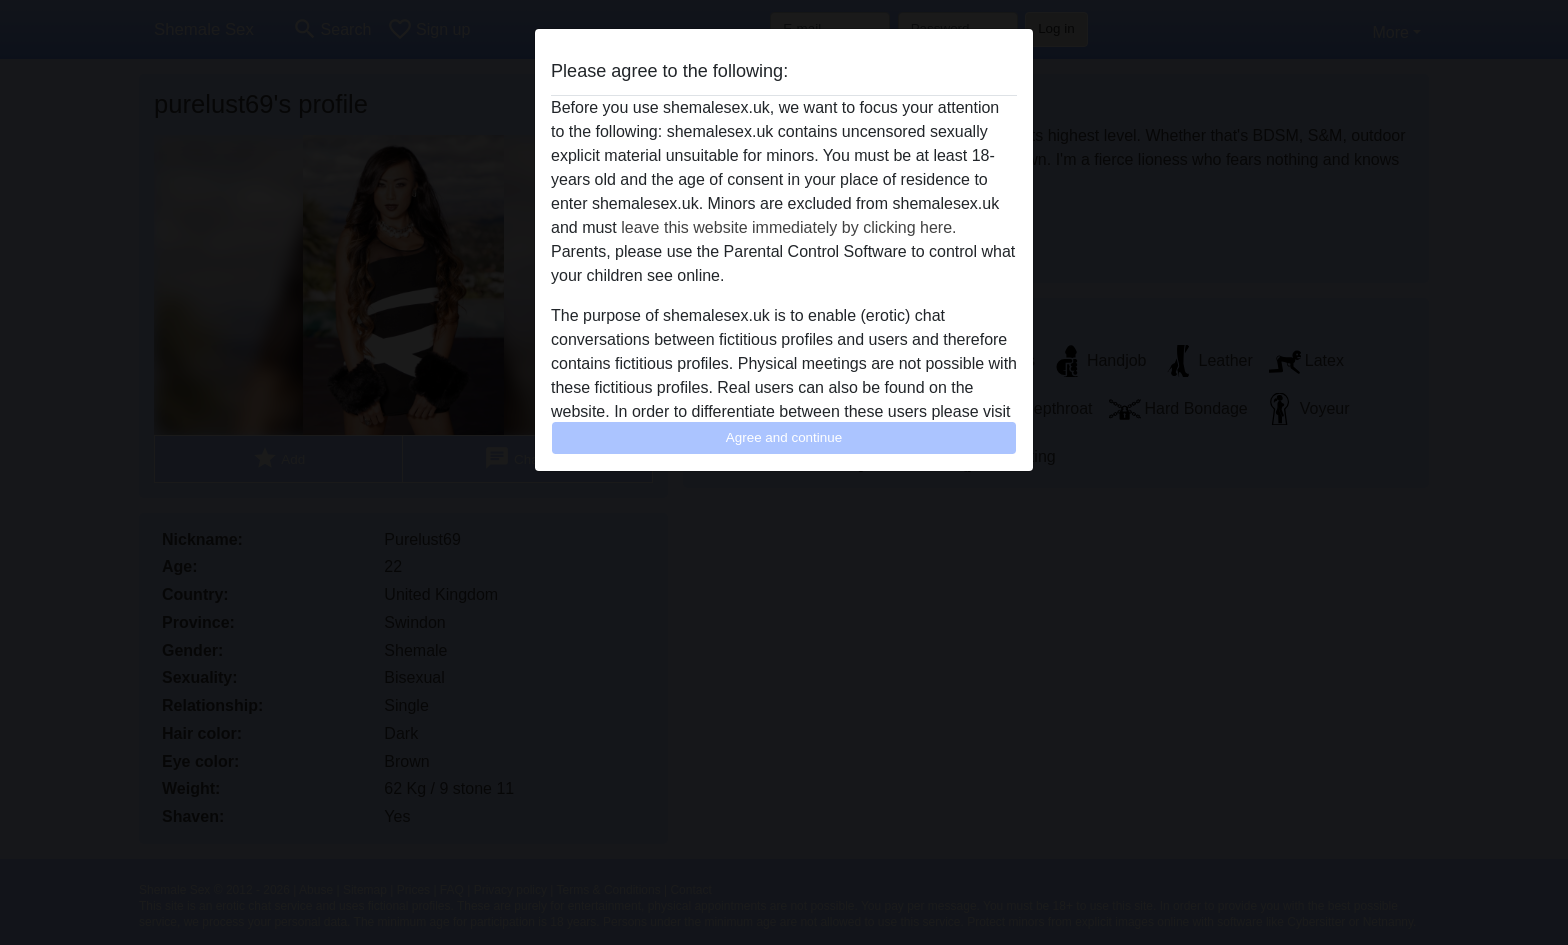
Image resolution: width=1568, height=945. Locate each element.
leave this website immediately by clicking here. (788, 227)
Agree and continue (784, 437)
